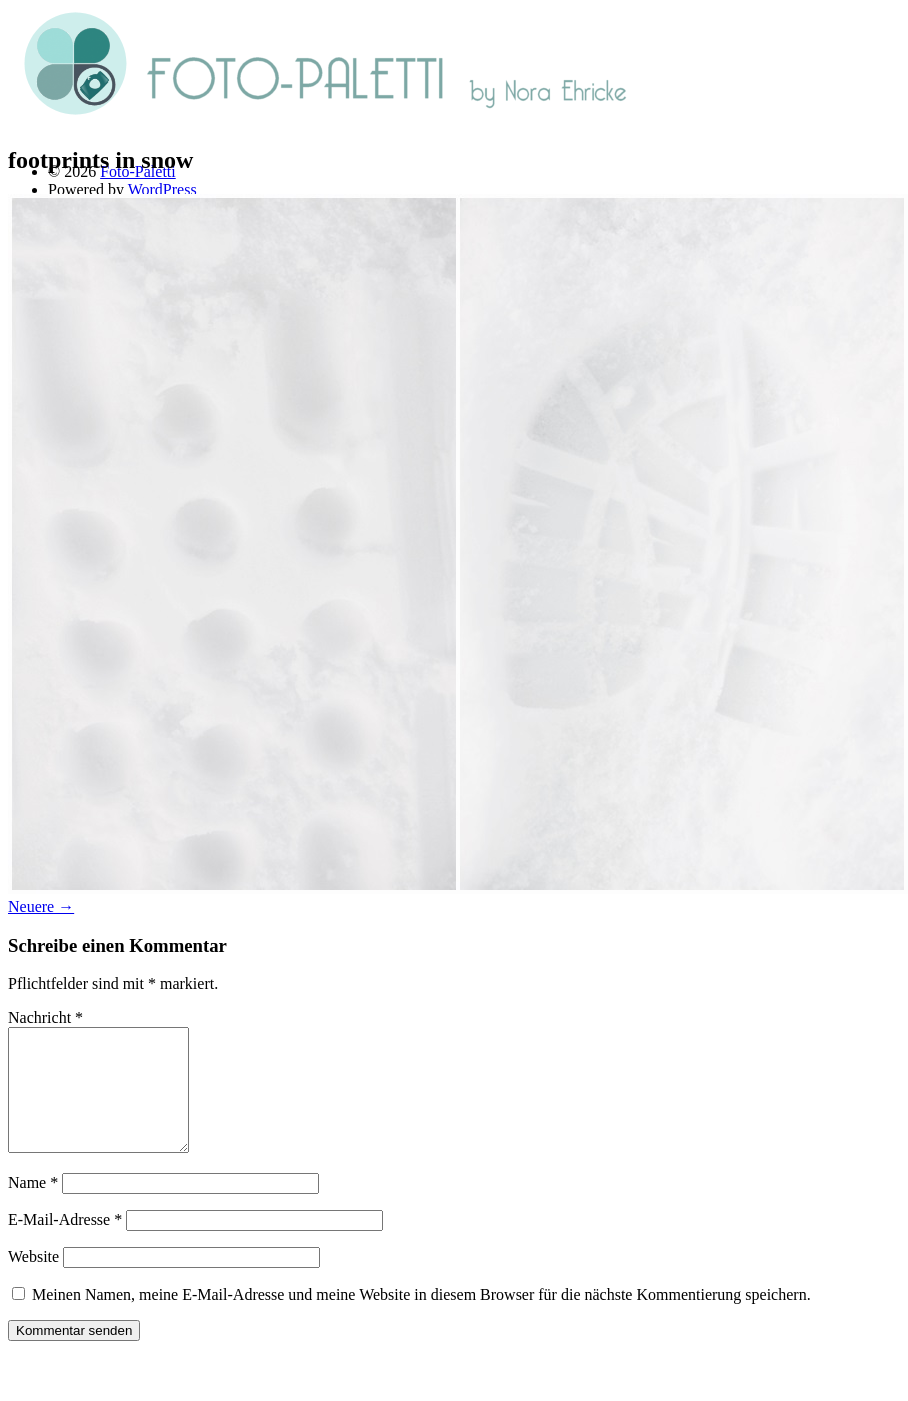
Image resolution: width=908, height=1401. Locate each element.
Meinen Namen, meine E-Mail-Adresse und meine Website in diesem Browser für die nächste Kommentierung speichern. (421, 1318)
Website (33, 1280)
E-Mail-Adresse (65, 1243)
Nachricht (45, 1017)
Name (33, 1206)
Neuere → (41, 906)
